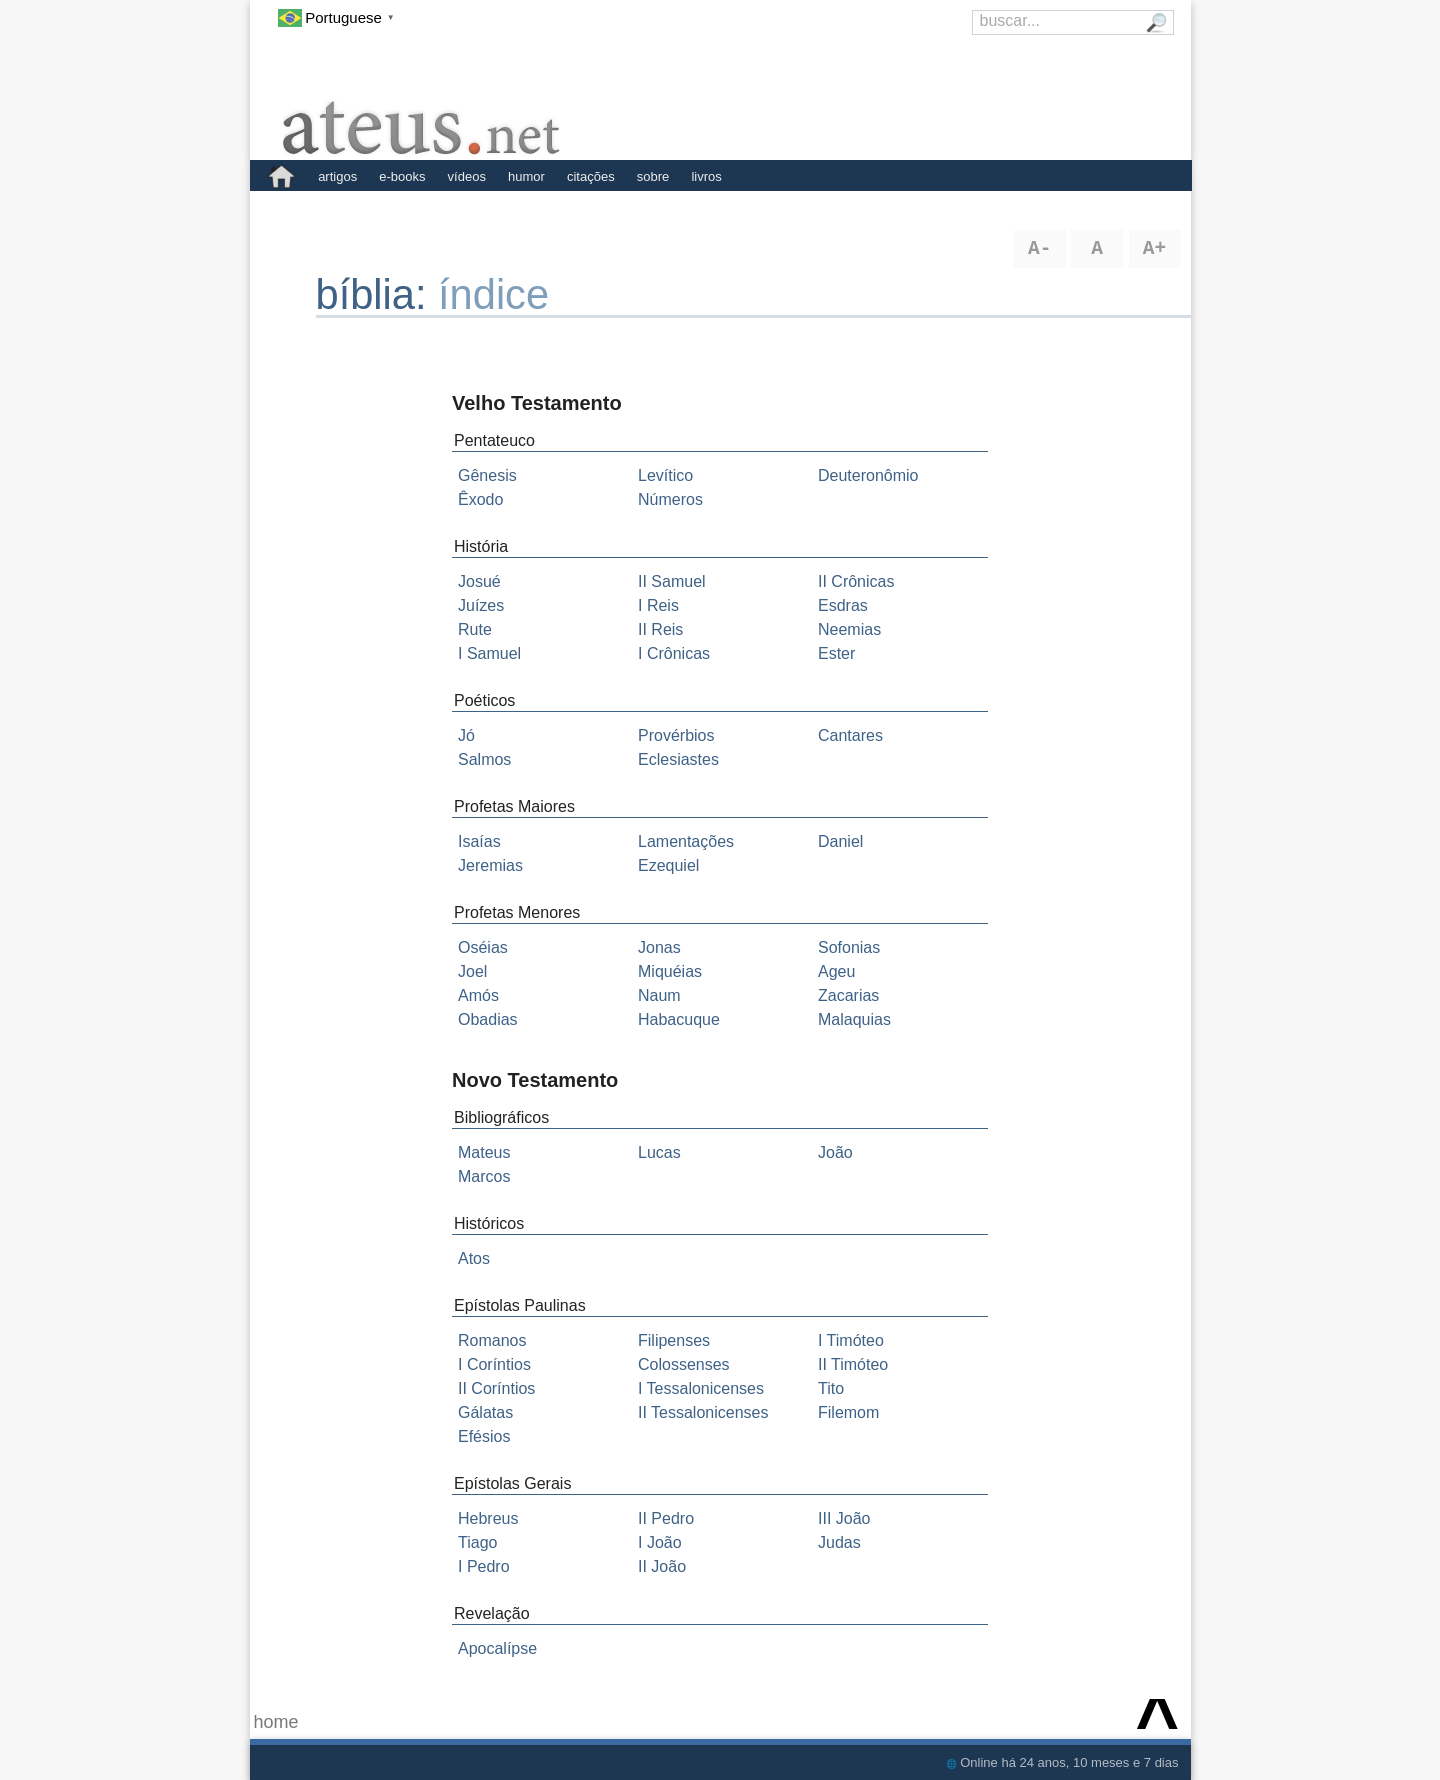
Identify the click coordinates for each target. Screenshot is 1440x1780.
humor (526, 176)
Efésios (484, 1436)
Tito (831, 1388)
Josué (479, 581)
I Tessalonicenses (701, 1388)
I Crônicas (674, 653)
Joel (472, 971)
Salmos (484, 759)
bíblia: (377, 294)
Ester (836, 653)
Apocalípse (497, 1648)
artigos (337, 176)
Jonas (659, 947)
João (835, 1152)
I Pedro (484, 1566)
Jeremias (490, 865)
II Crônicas (856, 581)
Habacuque (679, 1019)
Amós (478, 995)
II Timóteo (853, 1364)
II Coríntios (496, 1388)
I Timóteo (851, 1340)
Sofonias (849, 947)
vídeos (467, 176)
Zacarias (848, 995)
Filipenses (674, 1340)
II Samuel (672, 581)
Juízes (481, 605)
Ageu (836, 971)
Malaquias (854, 1019)
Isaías (479, 841)
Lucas (659, 1152)
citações (591, 176)
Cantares (850, 735)
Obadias (488, 1019)
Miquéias (670, 971)
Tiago (477, 1542)
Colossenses (684, 1364)
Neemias (849, 629)
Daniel (840, 841)
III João (844, 1518)
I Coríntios (494, 1364)
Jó (466, 735)
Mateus (484, 1152)
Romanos (492, 1340)
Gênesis (487, 475)
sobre (653, 176)
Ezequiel (668, 865)
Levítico (665, 475)
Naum (659, 995)
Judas (839, 1542)
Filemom (848, 1412)
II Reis (660, 629)
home (276, 1722)
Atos (474, 1258)
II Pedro (666, 1518)
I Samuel (489, 653)
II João (662, 1566)
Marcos (484, 1176)
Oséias (483, 947)
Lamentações (686, 841)
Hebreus (488, 1518)
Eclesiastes (678, 759)
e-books (402, 176)
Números (670, 499)
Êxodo (480, 499)
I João (660, 1542)
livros (706, 176)
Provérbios (676, 735)
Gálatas (485, 1412)
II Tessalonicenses (703, 1412)
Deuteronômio (868, 475)
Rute (475, 629)
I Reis (658, 605)
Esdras (843, 605)
